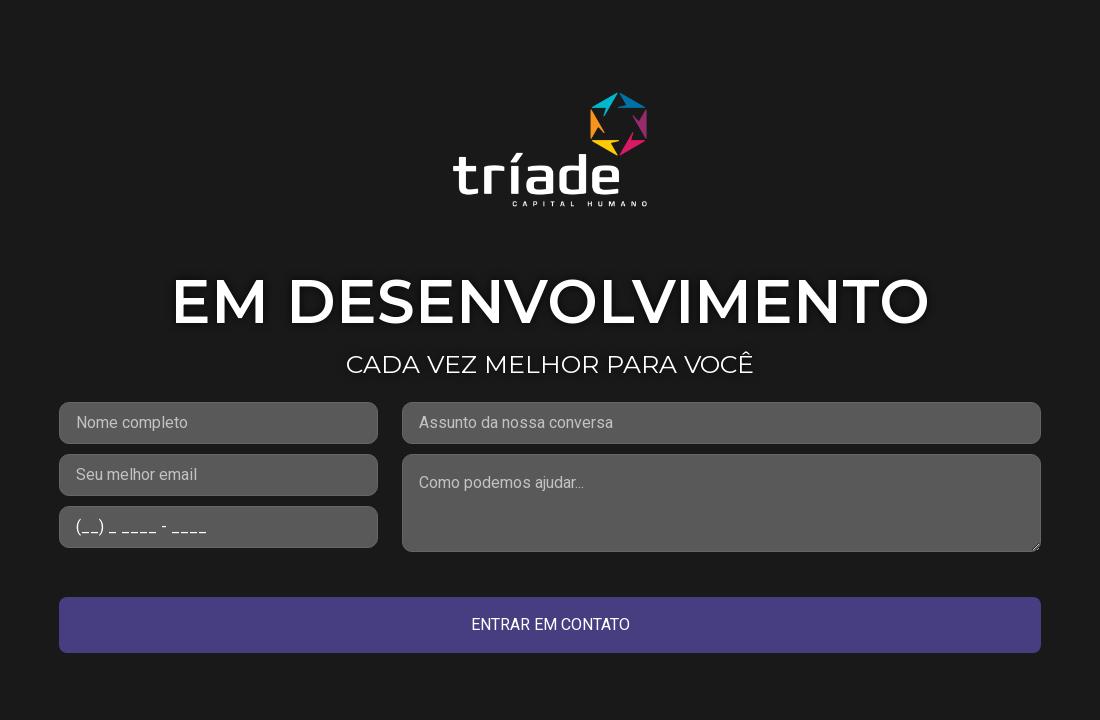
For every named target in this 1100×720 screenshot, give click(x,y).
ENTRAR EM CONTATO (550, 624)
